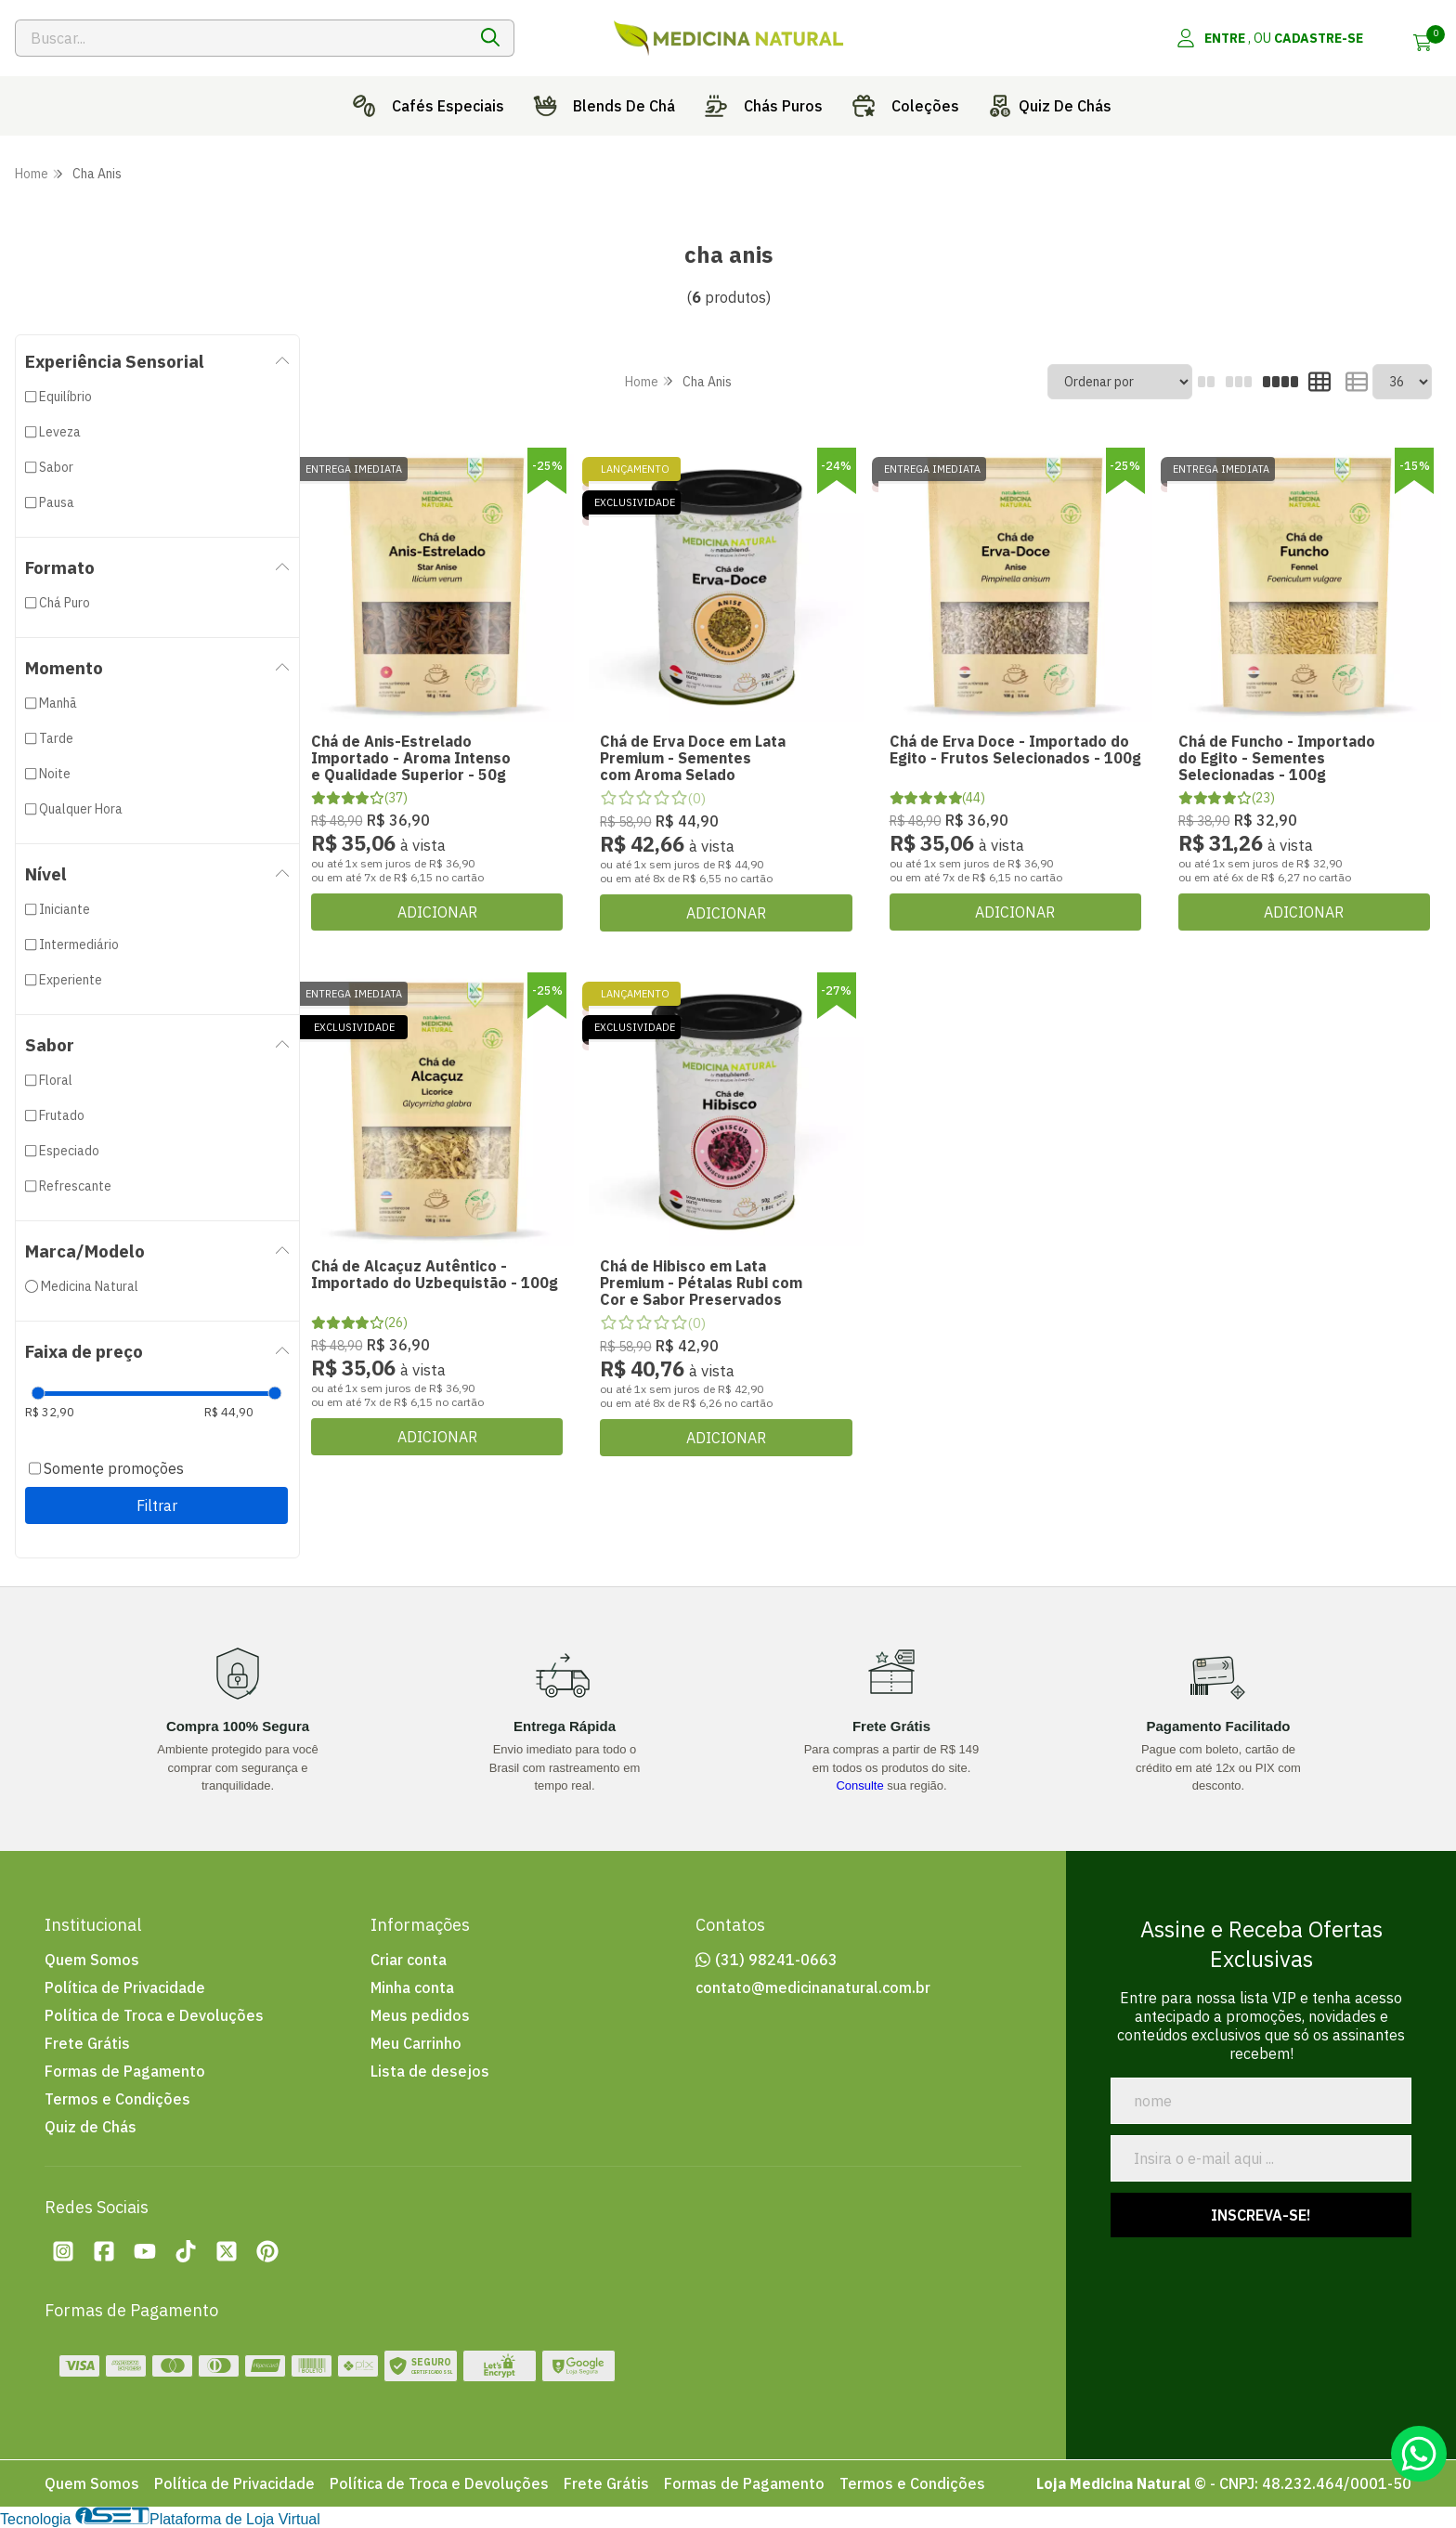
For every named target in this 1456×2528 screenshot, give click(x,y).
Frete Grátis (87, 2043)
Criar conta (408, 1959)
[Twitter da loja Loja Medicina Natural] (226, 2251)
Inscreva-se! (1261, 2215)
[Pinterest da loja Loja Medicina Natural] (267, 2251)
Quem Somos (92, 1959)
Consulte (859, 1785)
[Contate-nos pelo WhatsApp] (1419, 2454)
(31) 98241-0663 (776, 1959)
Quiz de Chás (90, 2127)
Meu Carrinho (416, 2043)
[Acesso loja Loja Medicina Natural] (1269, 38)
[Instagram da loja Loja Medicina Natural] (63, 2251)
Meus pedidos (420, 2015)
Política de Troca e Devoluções (154, 2015)
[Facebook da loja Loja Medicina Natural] (104, 2251)
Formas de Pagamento (125, 2071)
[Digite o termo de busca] (241, 38)
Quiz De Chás (1047, 105)
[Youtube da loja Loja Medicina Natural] (144, 2251)
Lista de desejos (429, 2071)
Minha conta (412, 1987)
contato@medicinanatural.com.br (813, 1987)
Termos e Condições (117, 2099)
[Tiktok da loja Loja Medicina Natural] (185, 2251)
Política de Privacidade (125, 1987)
